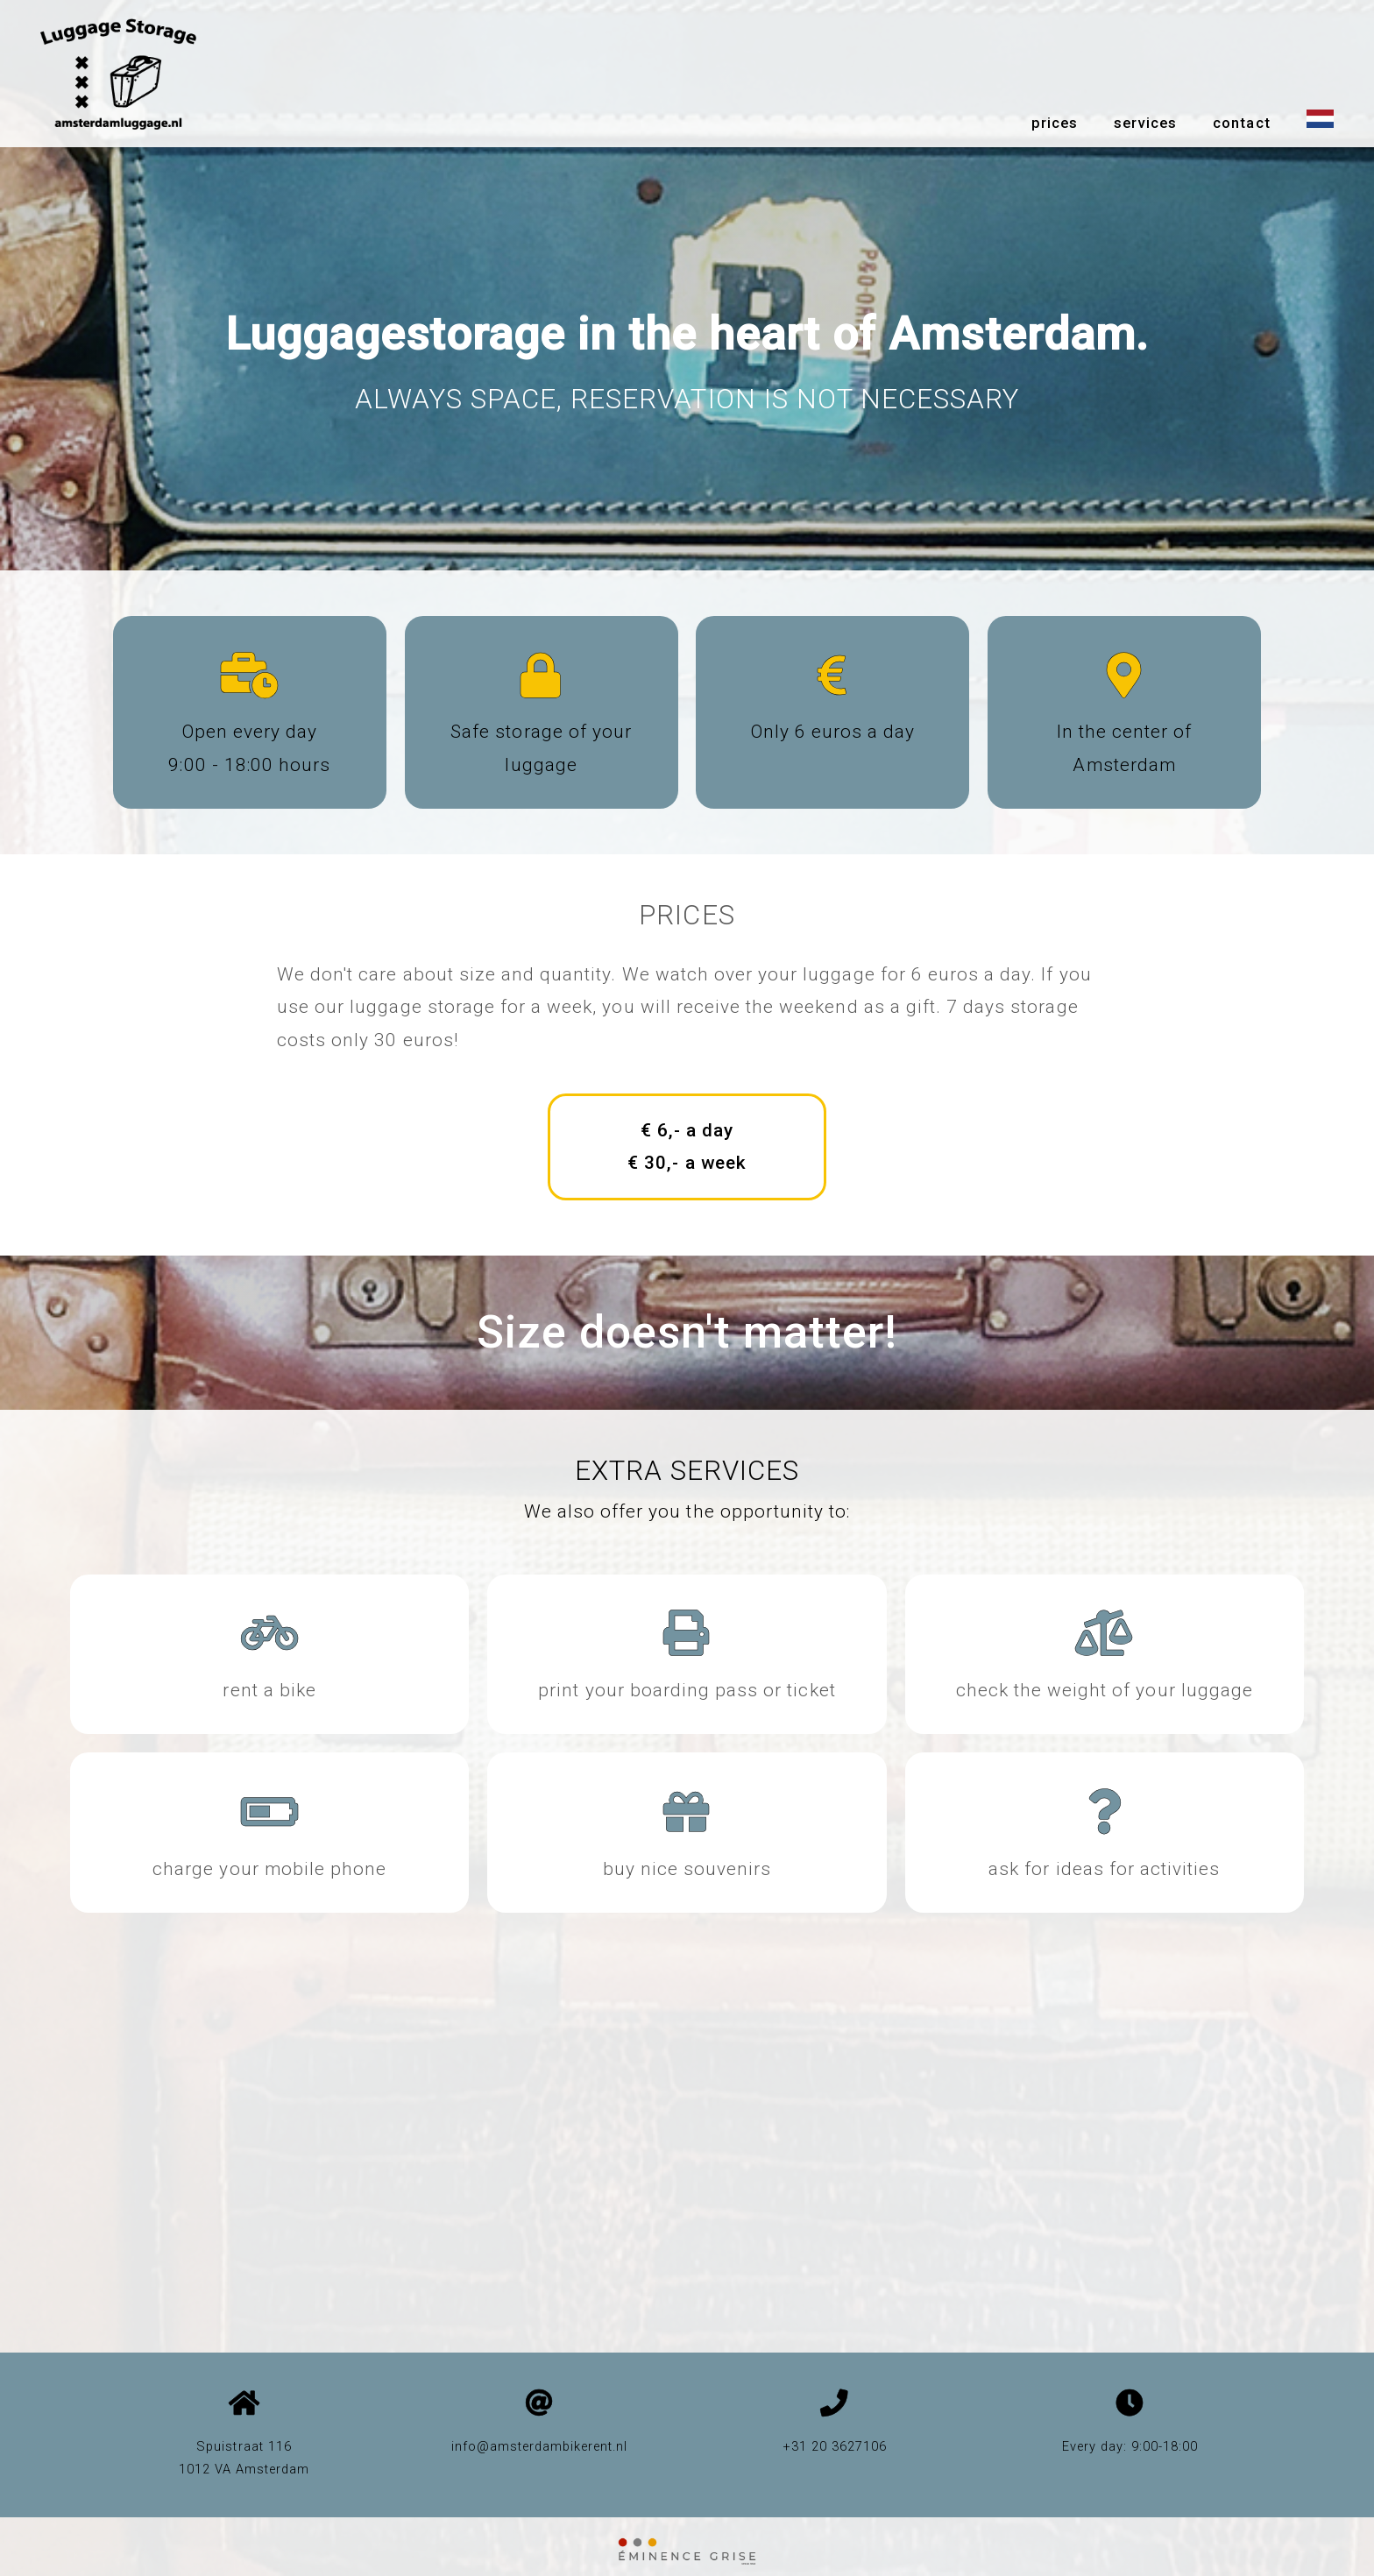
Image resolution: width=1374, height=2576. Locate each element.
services (1145, 123)
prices (1054, 123)
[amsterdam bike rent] (270, 1645)
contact (1241, 123)
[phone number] (835, 2408)
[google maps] (244, 2408)
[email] (539, 2408)
